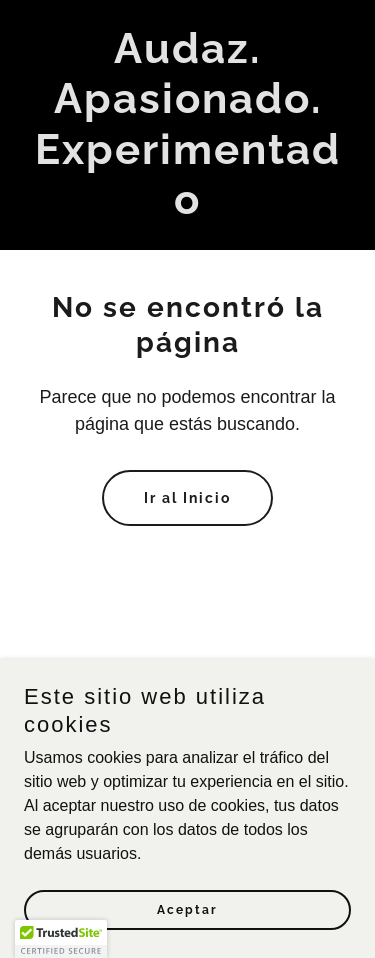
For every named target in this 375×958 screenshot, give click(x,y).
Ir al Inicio (187, 498)
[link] (187, 208)
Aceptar (187, 924)
